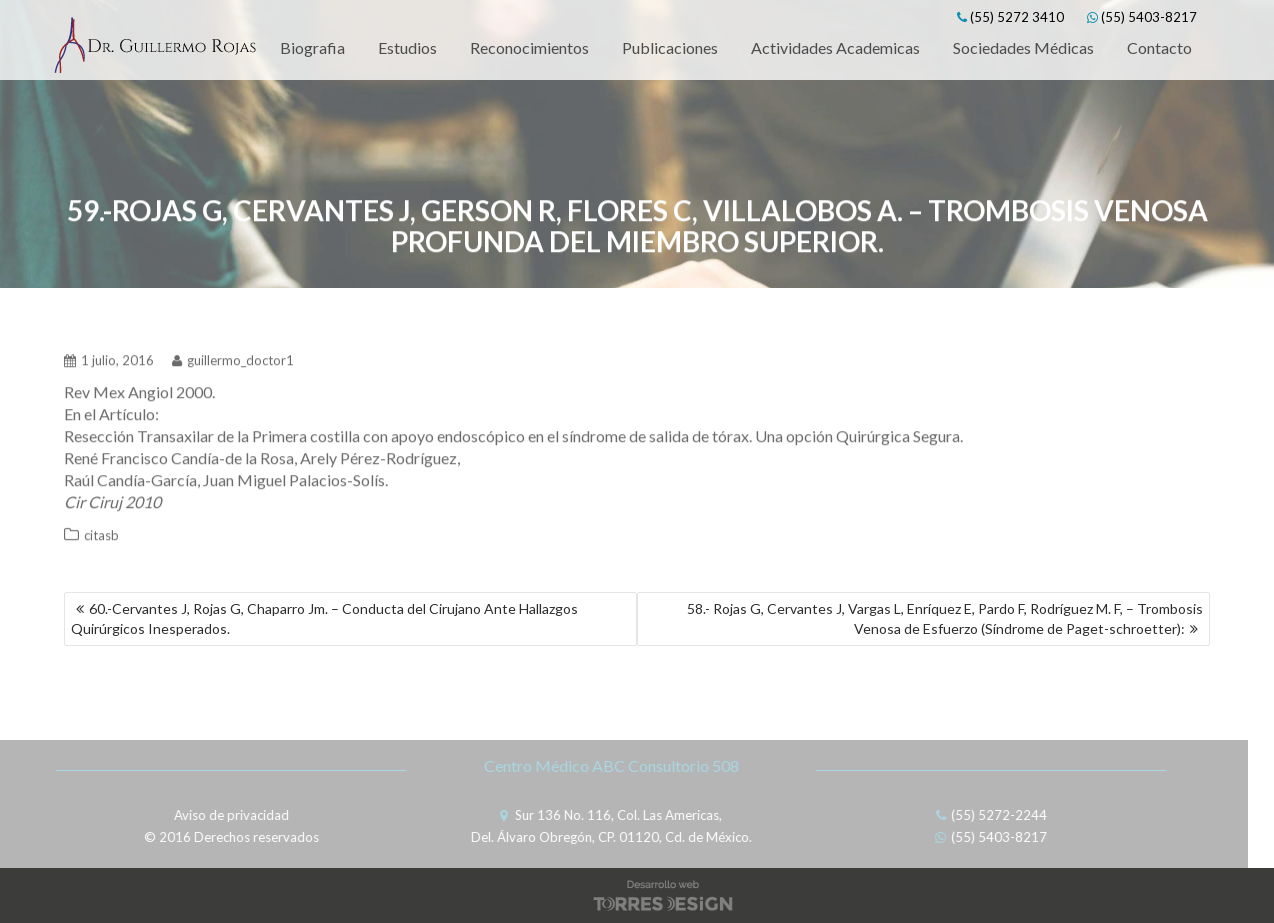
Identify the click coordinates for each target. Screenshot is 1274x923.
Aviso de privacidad (225, 815)
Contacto (1159, 47)
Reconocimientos (529, 47)
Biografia (312, 47)
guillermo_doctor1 (233, 356)
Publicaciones (670, 47)
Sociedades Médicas (1023, 47)
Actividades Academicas (835, 47)
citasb (101, 531)
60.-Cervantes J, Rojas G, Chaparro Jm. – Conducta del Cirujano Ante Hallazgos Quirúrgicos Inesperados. (324, 618)
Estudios (407, 47)
